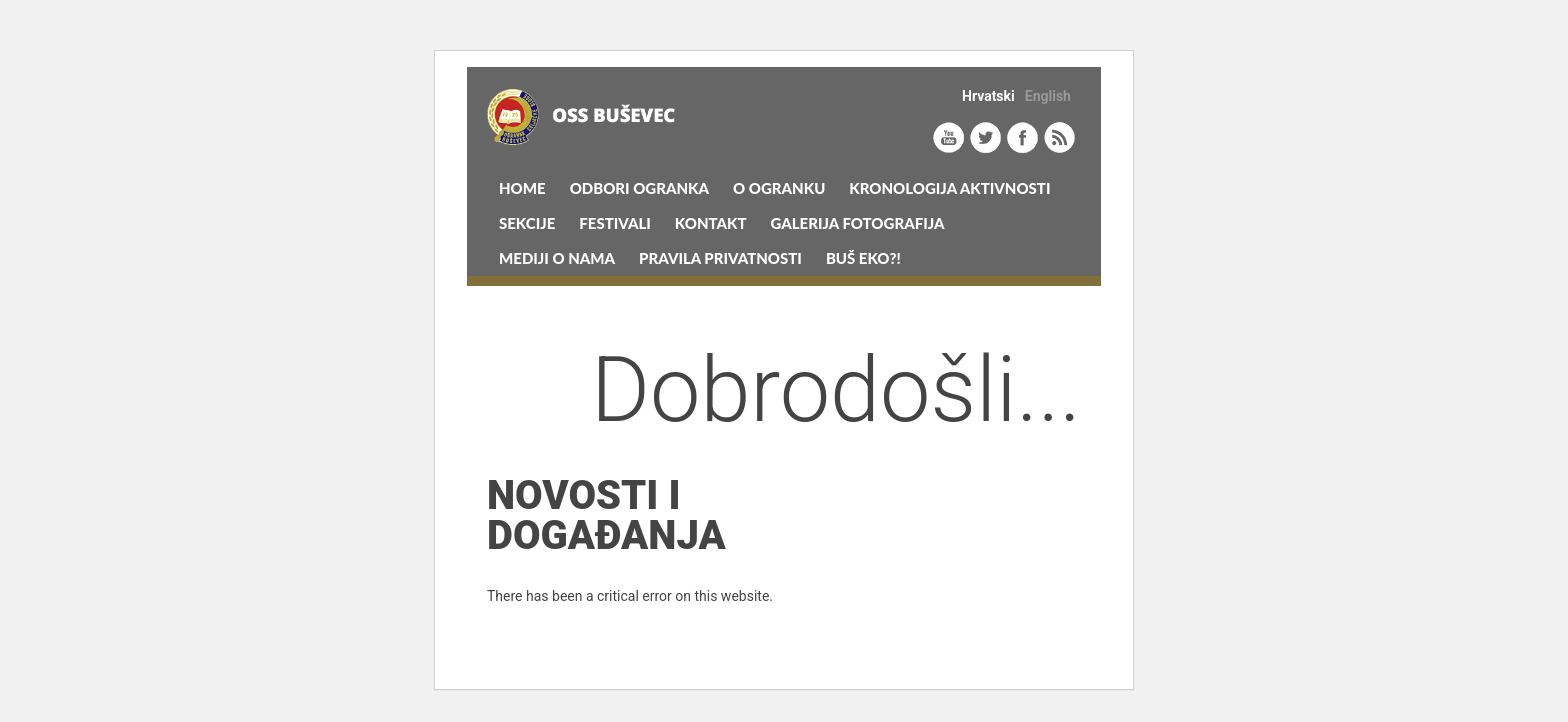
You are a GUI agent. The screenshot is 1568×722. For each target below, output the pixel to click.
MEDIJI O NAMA (557, 258)
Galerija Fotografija (858, 223)
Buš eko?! (863, 258)
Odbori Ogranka (639, 188)
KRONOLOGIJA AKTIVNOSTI (949, 188)
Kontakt (711, 223)
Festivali (615, 223)
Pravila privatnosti (720, 258)
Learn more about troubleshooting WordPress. (630, 642)
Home (522, 188)
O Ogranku (779, 188)
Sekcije (527, 223)
